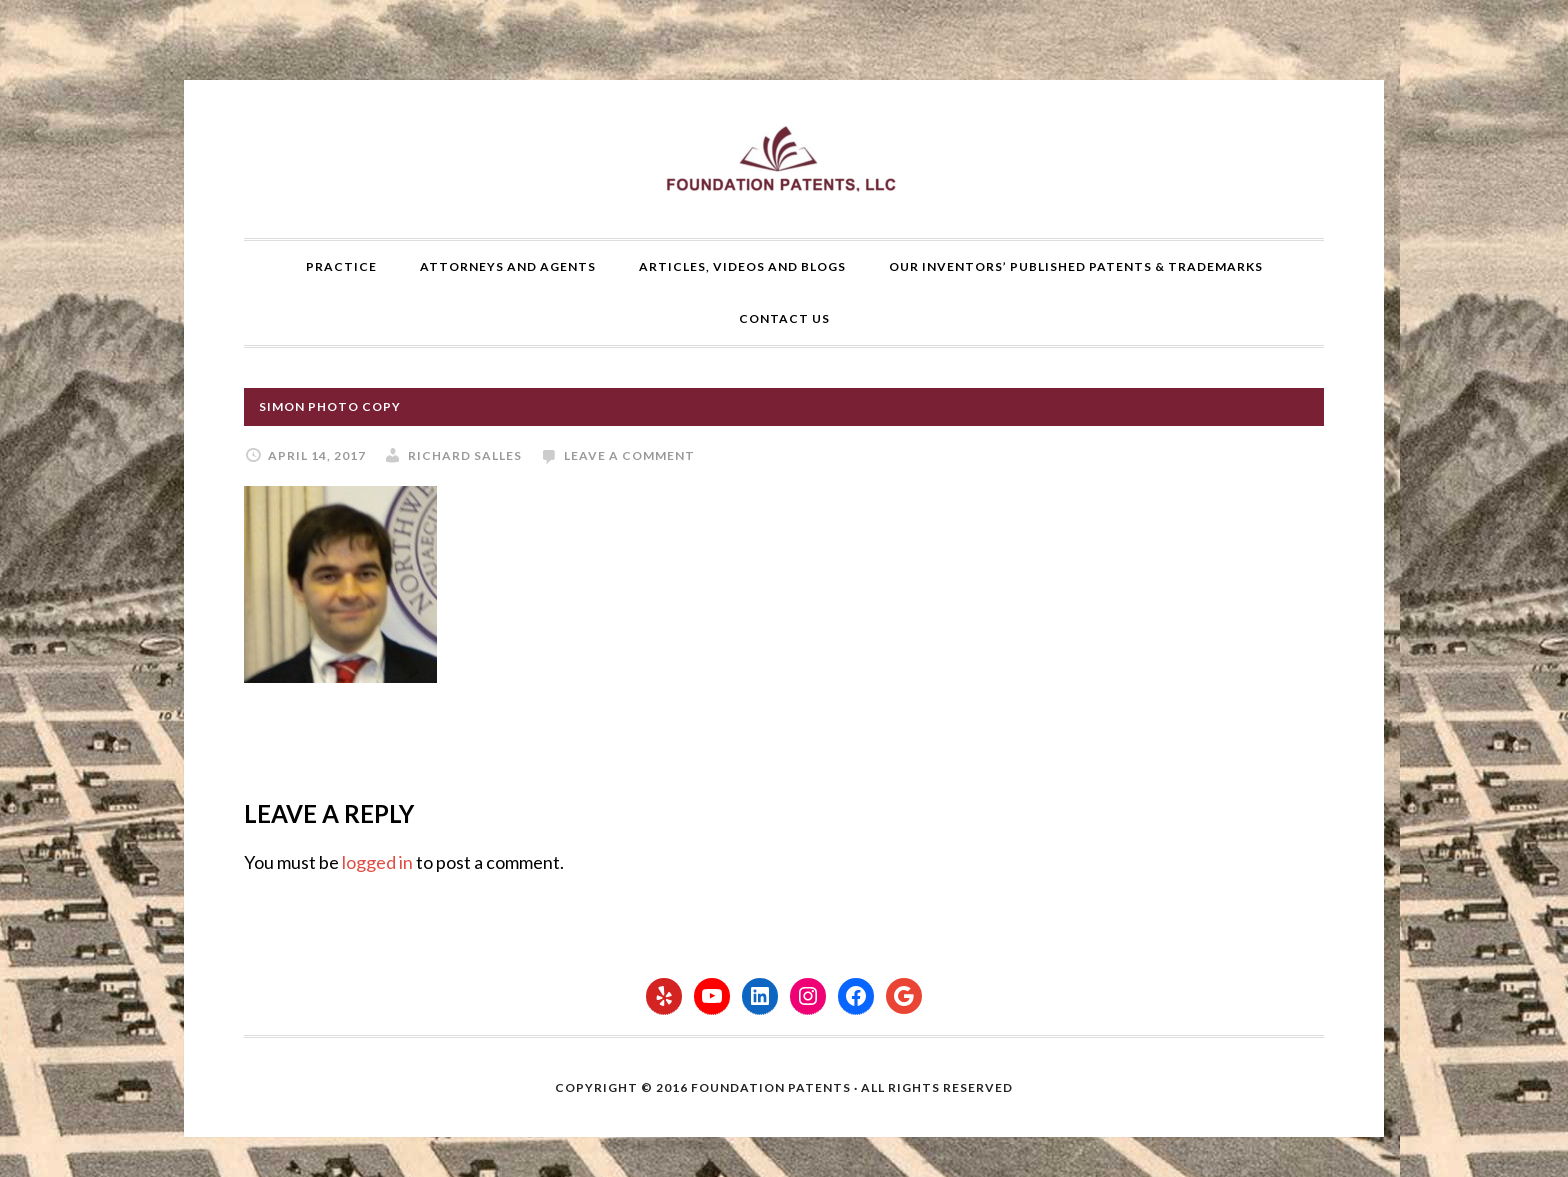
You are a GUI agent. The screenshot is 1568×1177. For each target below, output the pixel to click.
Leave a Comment (629, 455)
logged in (377, 862)
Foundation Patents (784, 159)
